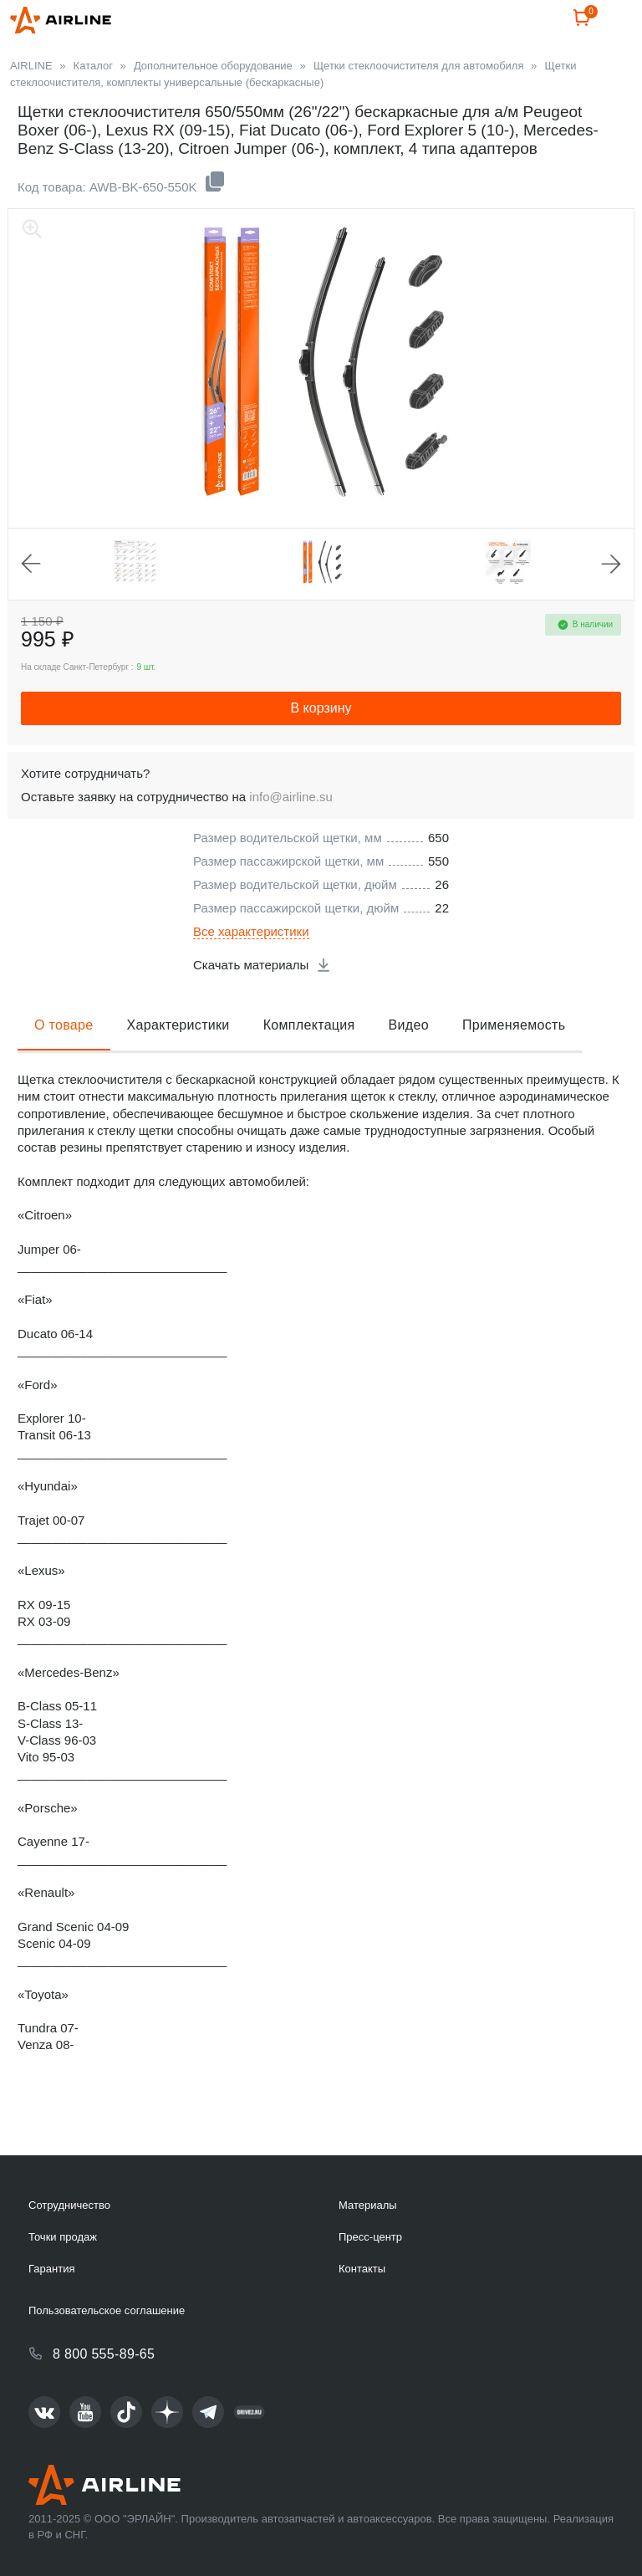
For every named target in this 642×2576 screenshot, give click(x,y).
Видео (409, 1065)
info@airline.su (290, 837)
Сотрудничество (69, 2205)
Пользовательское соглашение (106, 2310)
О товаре (64, 1065)
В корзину (320, 748)
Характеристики (178, 1065)
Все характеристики (251, 971)
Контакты (362, 2268)
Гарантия (51, 2268)
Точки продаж (62, 2237)
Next (611, 604)
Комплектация (309, 1065)
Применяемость (513, 1065)
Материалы (368, 2205)
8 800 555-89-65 (104, 2354)
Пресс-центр (370, 2237)
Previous (31, 604)
